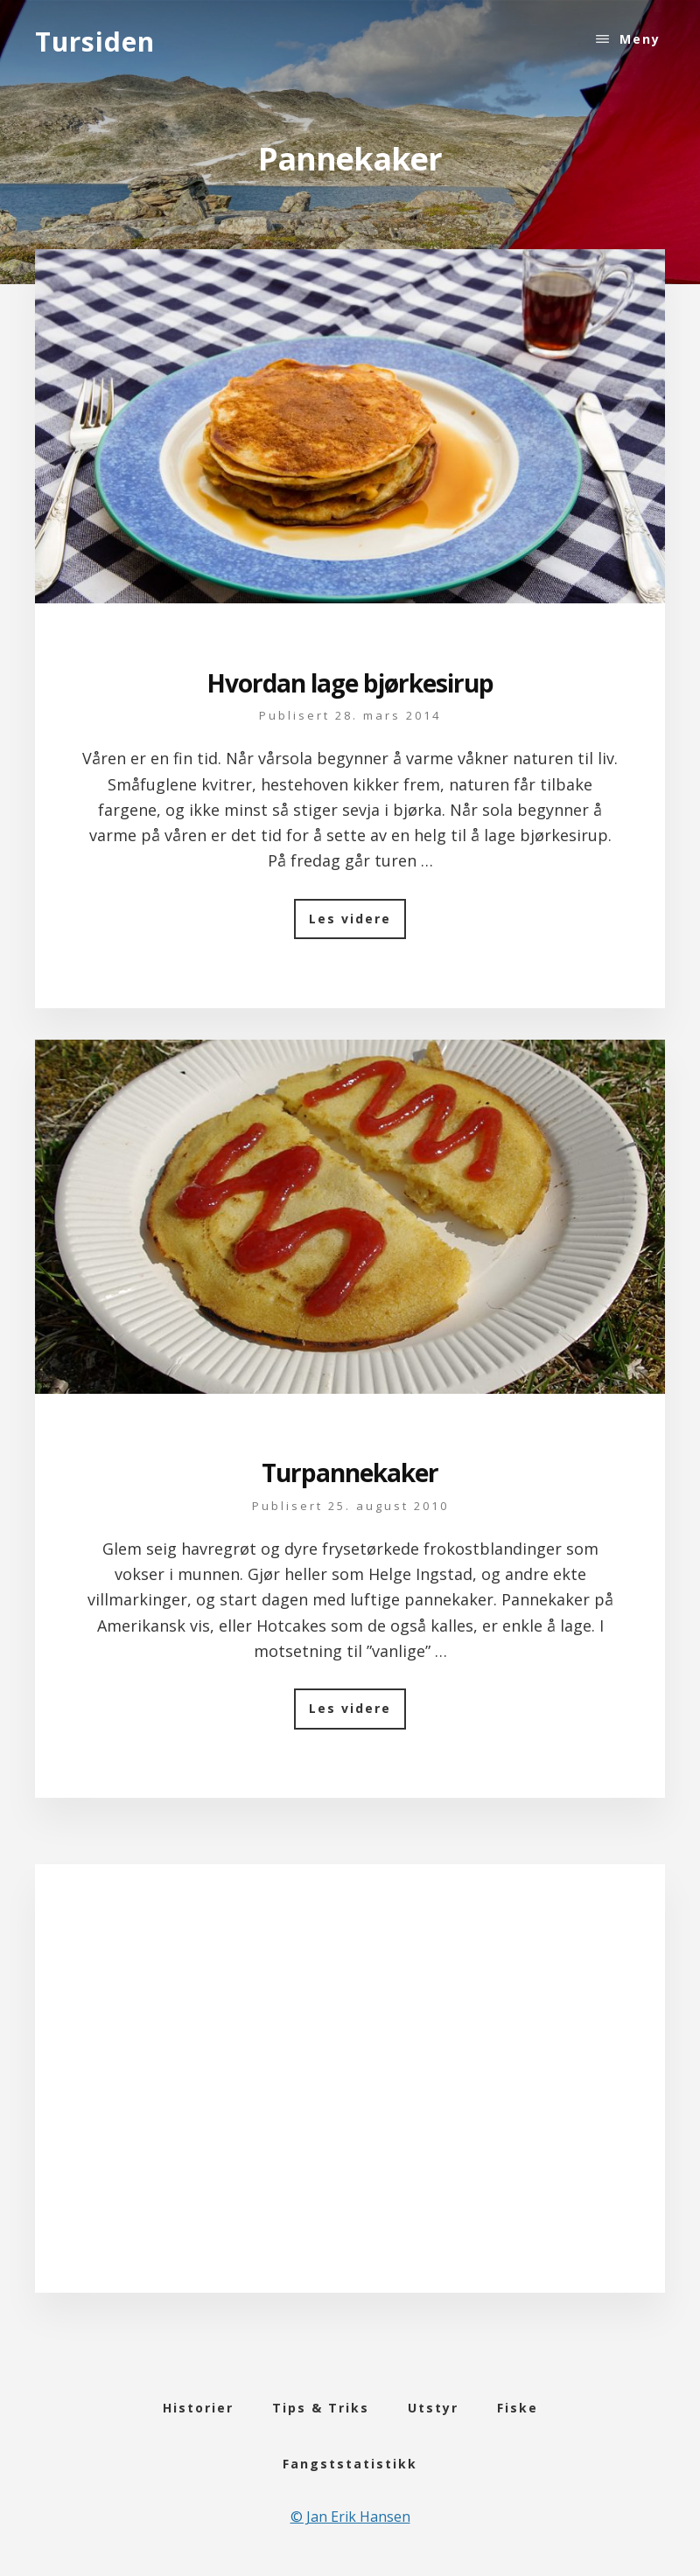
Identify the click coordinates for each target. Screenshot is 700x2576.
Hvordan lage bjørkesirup (350, 683)
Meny (640, 39)
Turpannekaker (350, 1472)
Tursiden (95, 41)
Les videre (357, 924)
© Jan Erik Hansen (350, 2516)
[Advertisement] (350, 2101)
